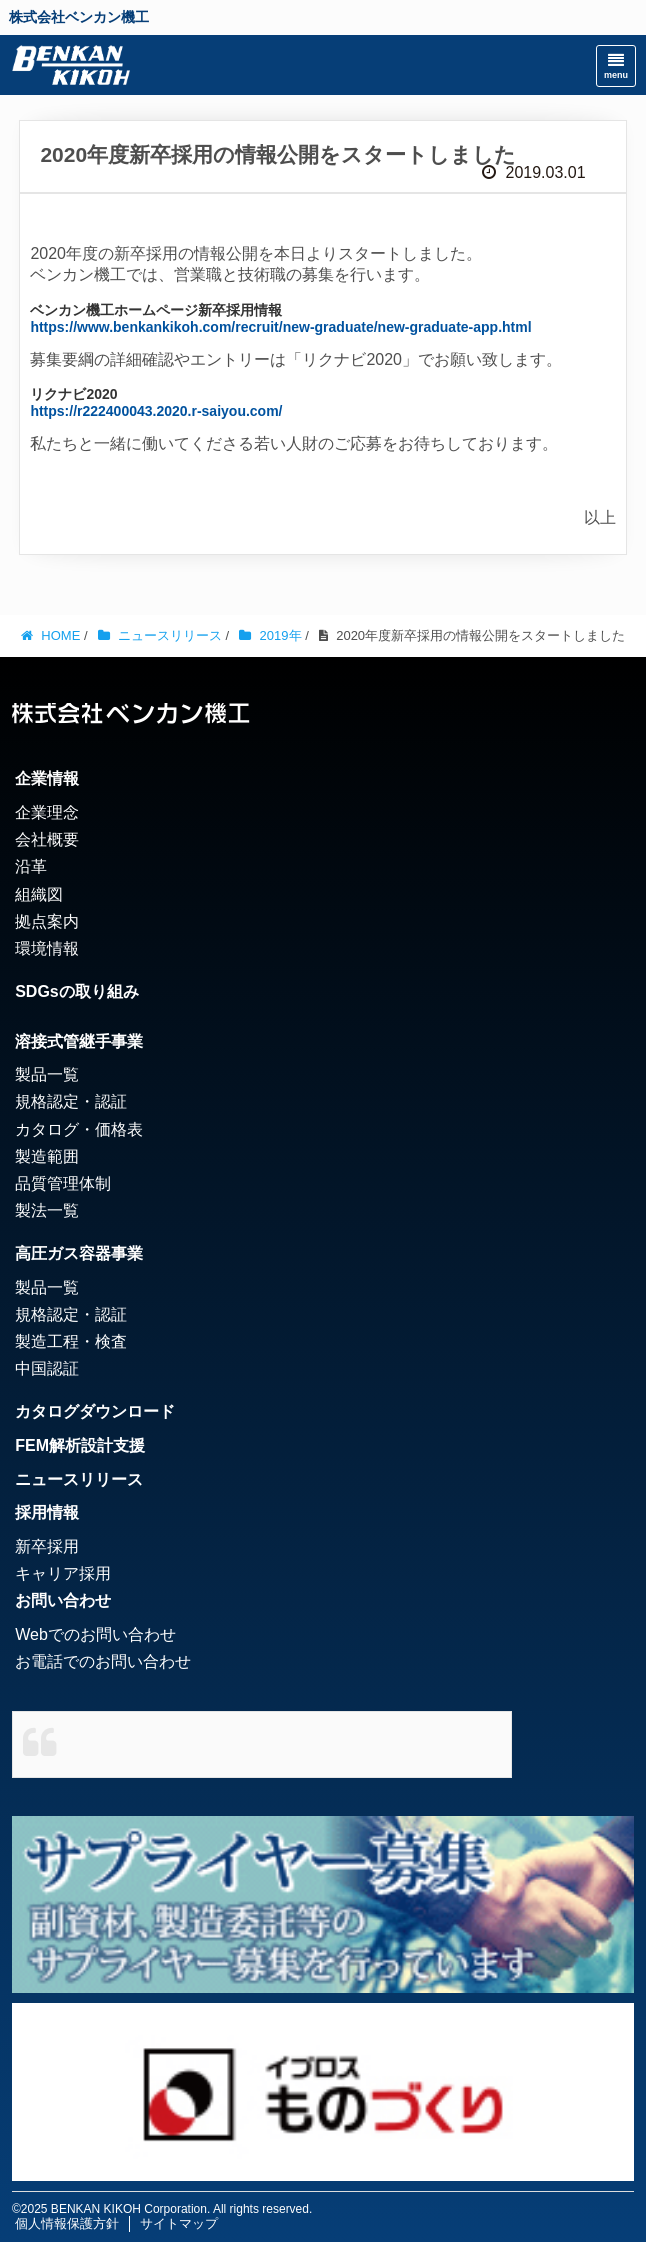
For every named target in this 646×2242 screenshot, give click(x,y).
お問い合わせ (63, 1600)
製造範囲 (47, 1156)
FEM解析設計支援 (80, 1445)
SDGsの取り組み (77, 991)
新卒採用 (47, 1546)
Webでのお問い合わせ (95, 1634)
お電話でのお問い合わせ (103, 1661)
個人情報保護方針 (67, 2223)
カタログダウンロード (95, 1411)
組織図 (39, 894)
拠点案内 (47, 921)
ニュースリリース (79, 1479)
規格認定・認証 (71, 1101)
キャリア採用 (63, 1573)
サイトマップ (179, 2223)
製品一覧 (47, 1074)
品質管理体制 (63, 1183)
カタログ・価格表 (79, 1129)
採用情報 (47, 1512)
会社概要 (47, 839)
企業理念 (47, 812)
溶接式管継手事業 (79, 1041)
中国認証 (47, 1368)
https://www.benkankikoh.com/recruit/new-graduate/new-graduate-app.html (280, 327)
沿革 (31, 866)
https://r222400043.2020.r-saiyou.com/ (156, 411)
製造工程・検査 (71, 1341)
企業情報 (47, 778)
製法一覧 (47, 1210)
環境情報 (47, 948)
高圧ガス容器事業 (79, 1253)
